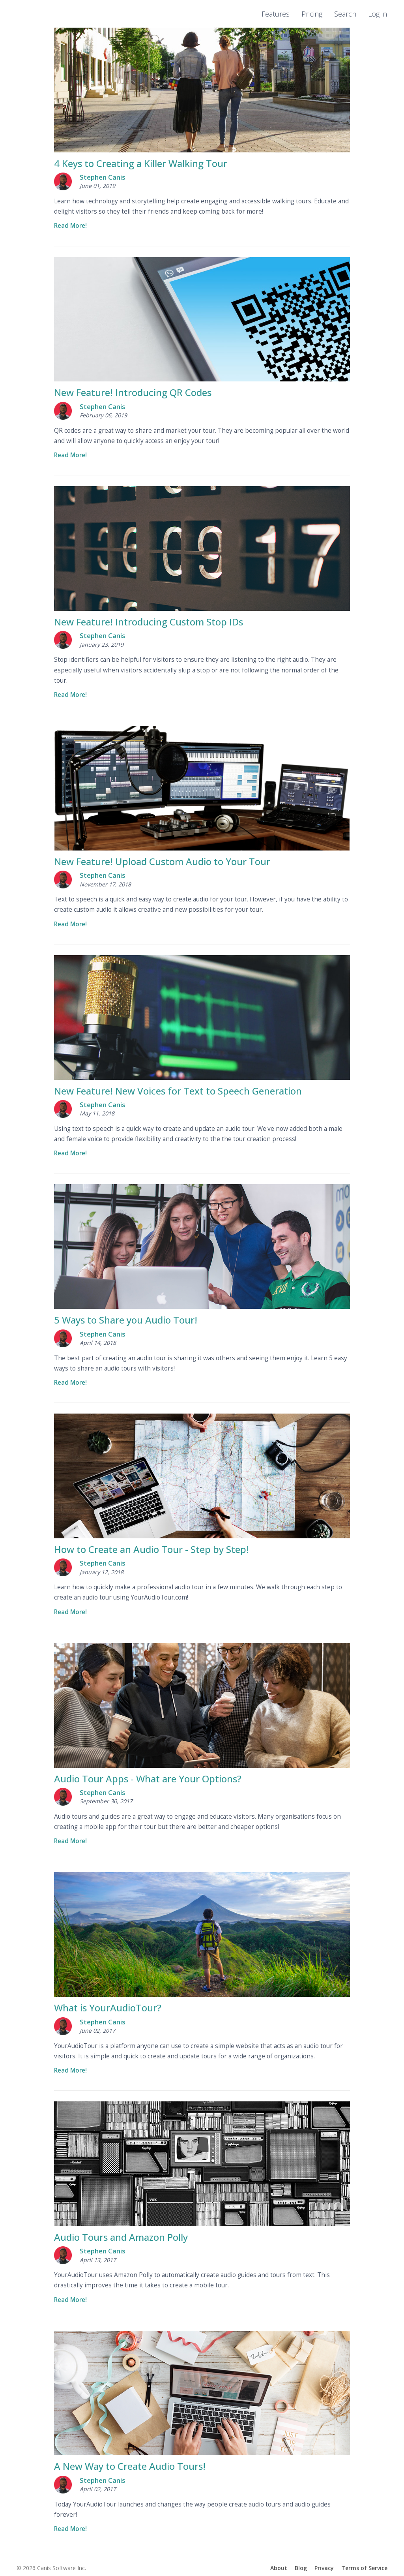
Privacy (324, 2568)
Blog (301, 2568)
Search (345, 14)
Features (276, 14)
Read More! (70, 226)
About (278, 2568)
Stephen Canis (102, 177)
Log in (377, 14)
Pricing (311, 14)
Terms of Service (364, 2568)
